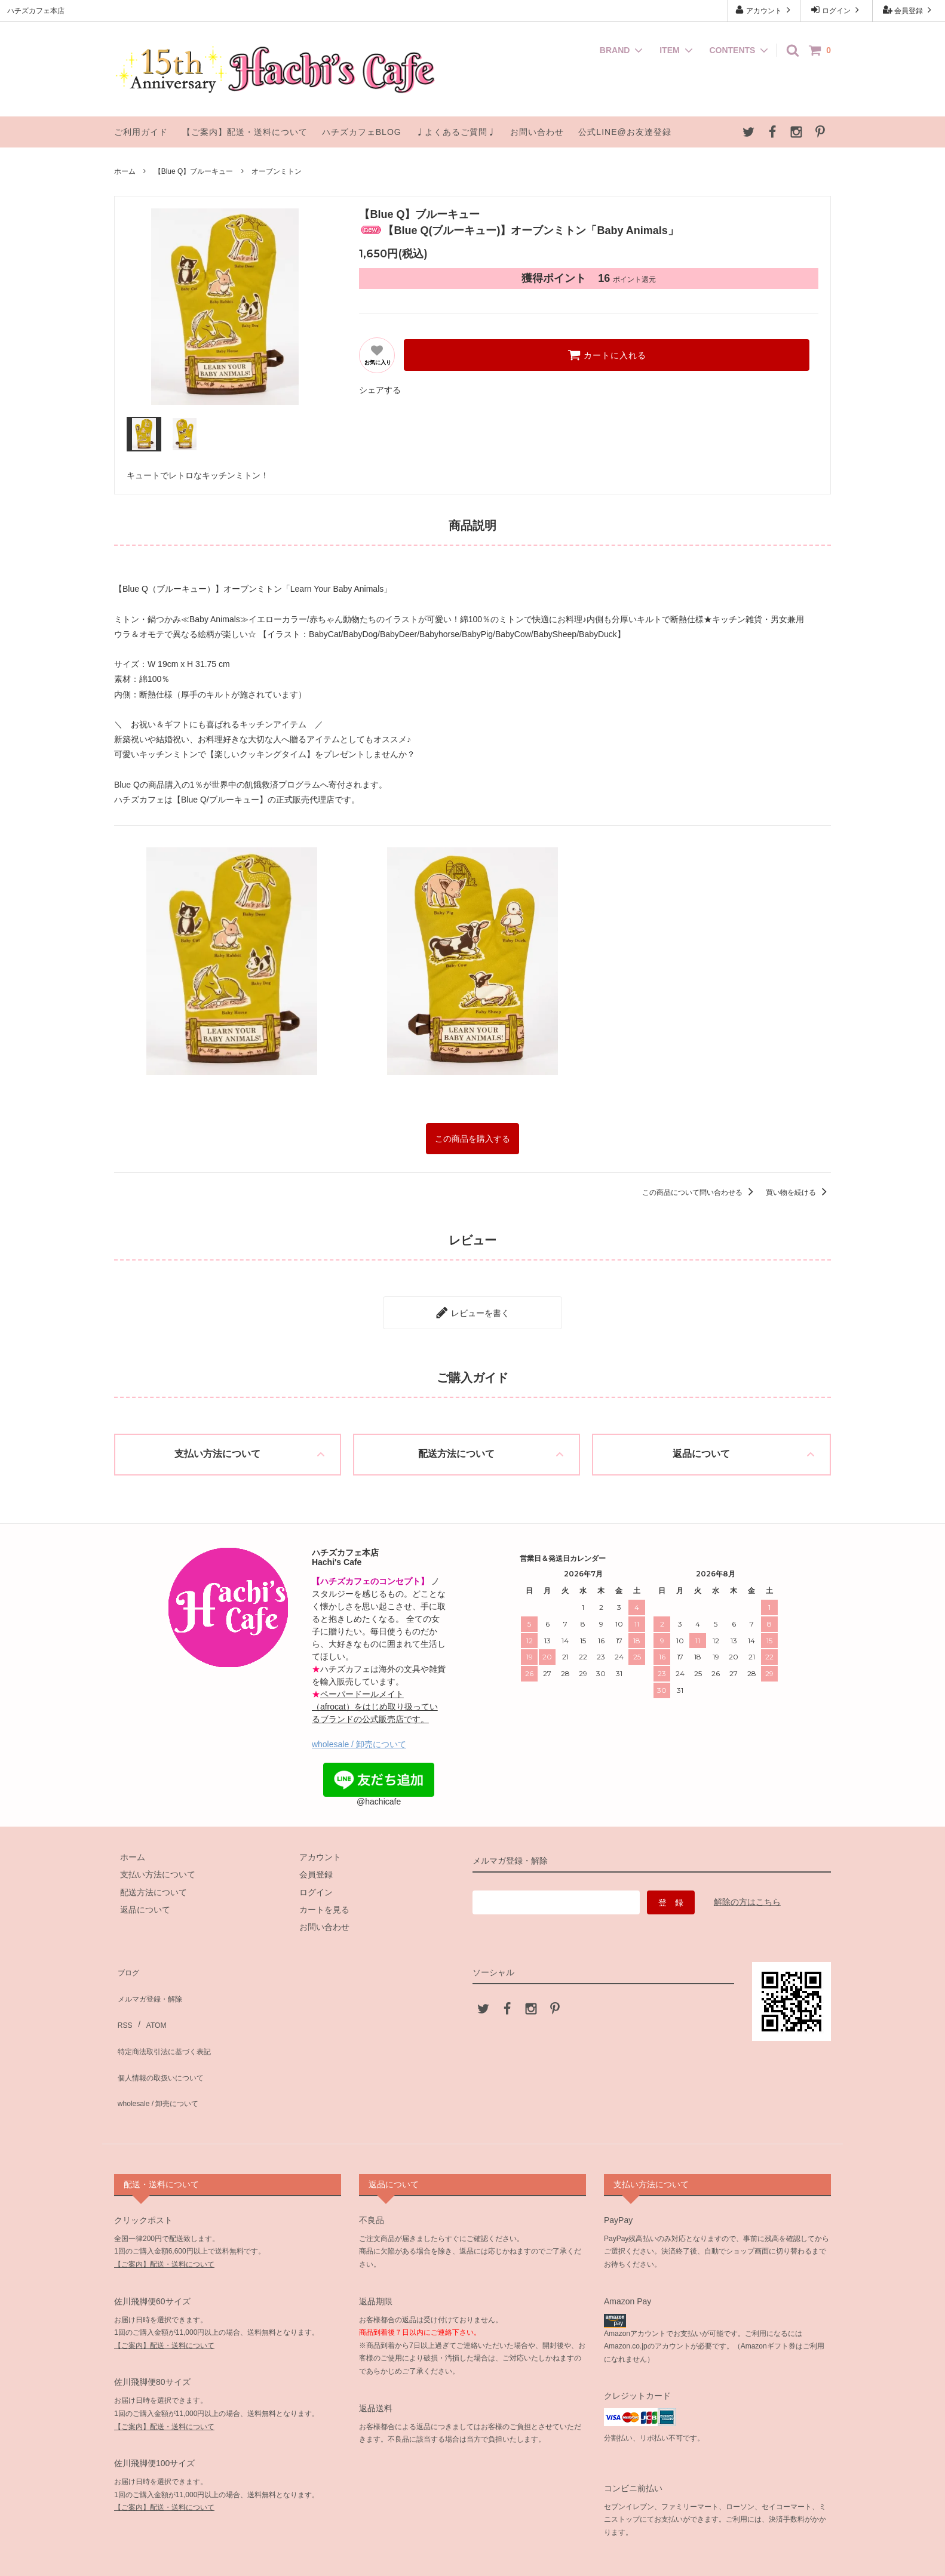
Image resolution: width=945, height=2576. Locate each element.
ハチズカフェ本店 (473, 2553)
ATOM (149, 1994)
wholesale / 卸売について (359, 1734)
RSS (122, 1994)
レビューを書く (472, 1305)
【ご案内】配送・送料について (245, 132)
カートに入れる (606, 354)
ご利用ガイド (141, 132)
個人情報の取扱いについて (164, 2029)
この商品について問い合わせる (699, 1189)
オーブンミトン (276, 171)
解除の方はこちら (747, 1893)
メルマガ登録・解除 (151, 1976)
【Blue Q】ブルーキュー (194, 171)
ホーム (125, 171)
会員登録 (909, 10)
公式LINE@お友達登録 (624, 132)
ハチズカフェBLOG (361, 132)
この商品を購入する (472, 1137)
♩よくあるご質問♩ (456, 132)
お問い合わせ (537, 132)
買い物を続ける (798, 1189)
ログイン (837, 10)
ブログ (126, 1959)
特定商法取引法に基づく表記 (168, 2011)
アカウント (764, 10)
